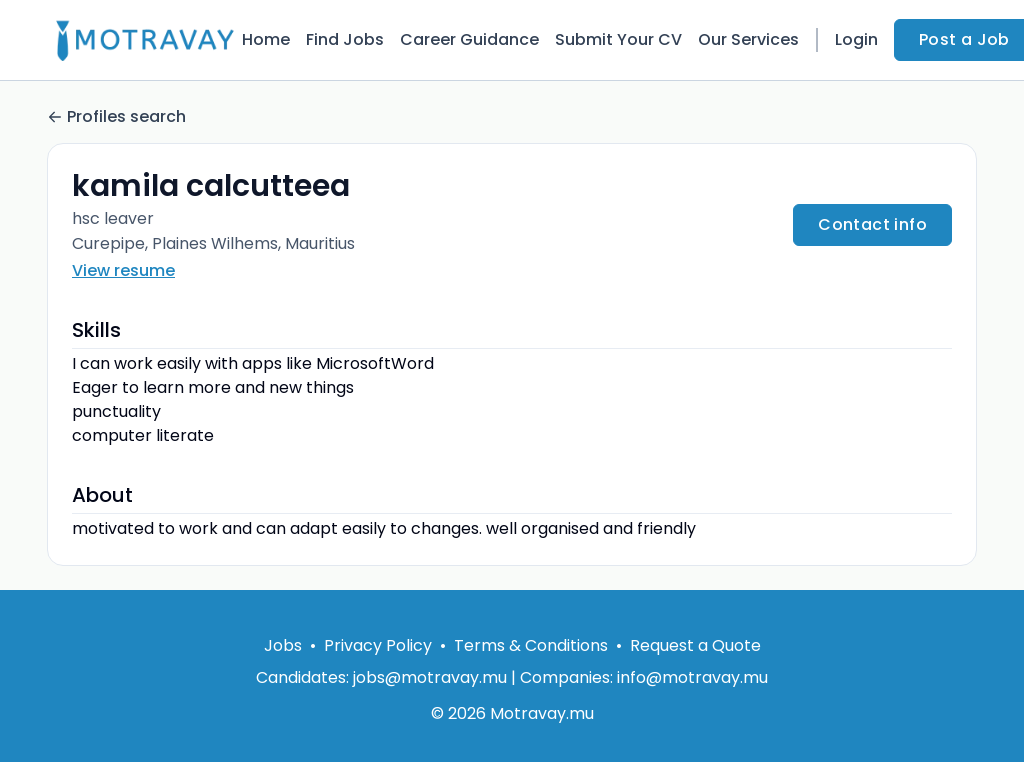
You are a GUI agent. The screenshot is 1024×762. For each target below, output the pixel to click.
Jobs (283, 645)
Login (856, 39)
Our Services (748, 39)
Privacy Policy (378, 645)
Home (266, 39)
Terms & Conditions (531, 645)
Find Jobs (345, 39)
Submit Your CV (618, 39)
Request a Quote (695, 645)
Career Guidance (469, 39)
